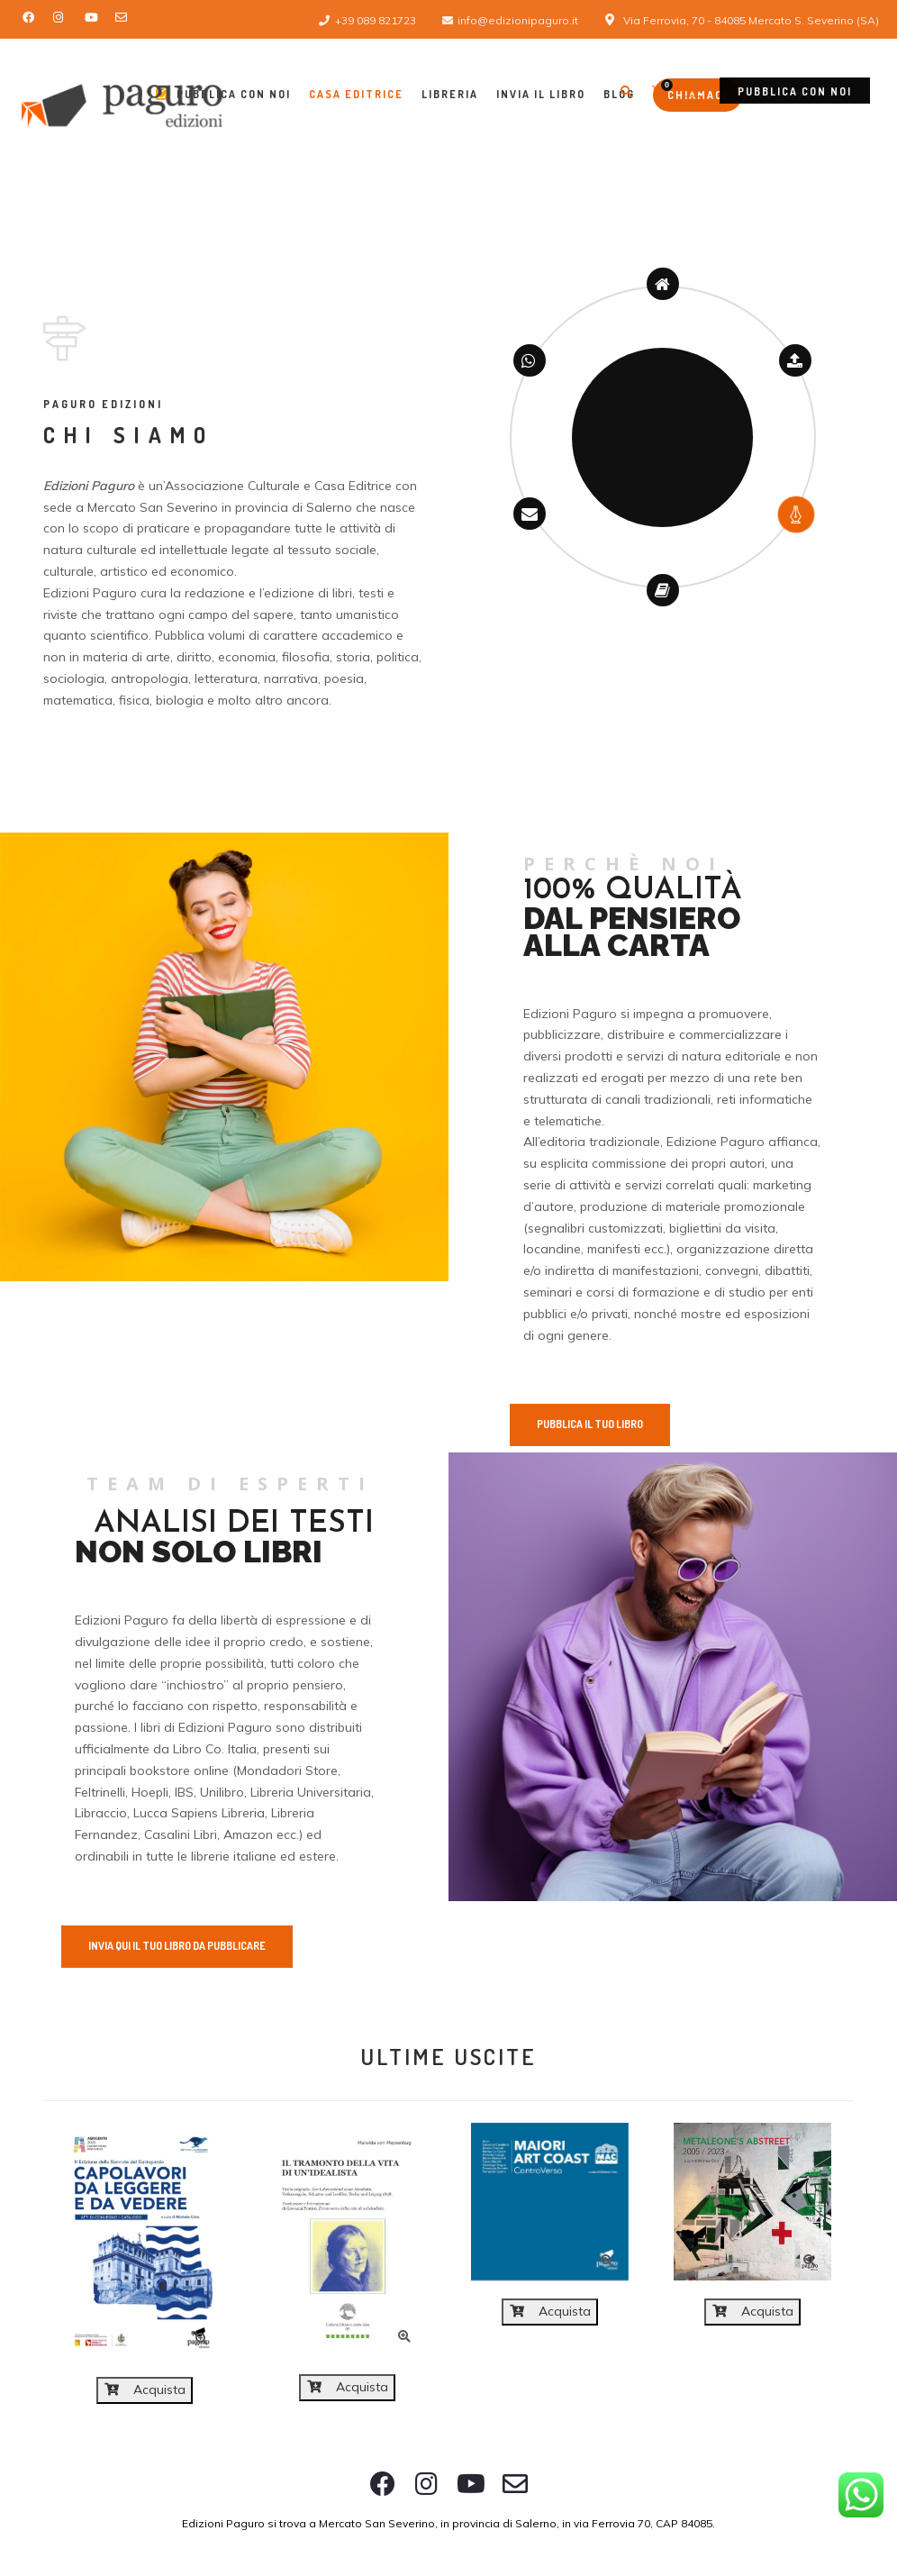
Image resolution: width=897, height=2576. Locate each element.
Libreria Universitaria (310, 1792)
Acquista (145, 2389)
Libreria (449, 94)
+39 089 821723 (375, 20)
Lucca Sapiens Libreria (199, 1813)
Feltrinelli (100, 1792)
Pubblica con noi (795, 91)
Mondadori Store (287, 1770)
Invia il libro (540, 94)
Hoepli (149, 1792)
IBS (184, 1792)
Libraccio (101, 1813)
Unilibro (222, 1792)
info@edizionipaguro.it (518, 20)
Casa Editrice (356, 94)
